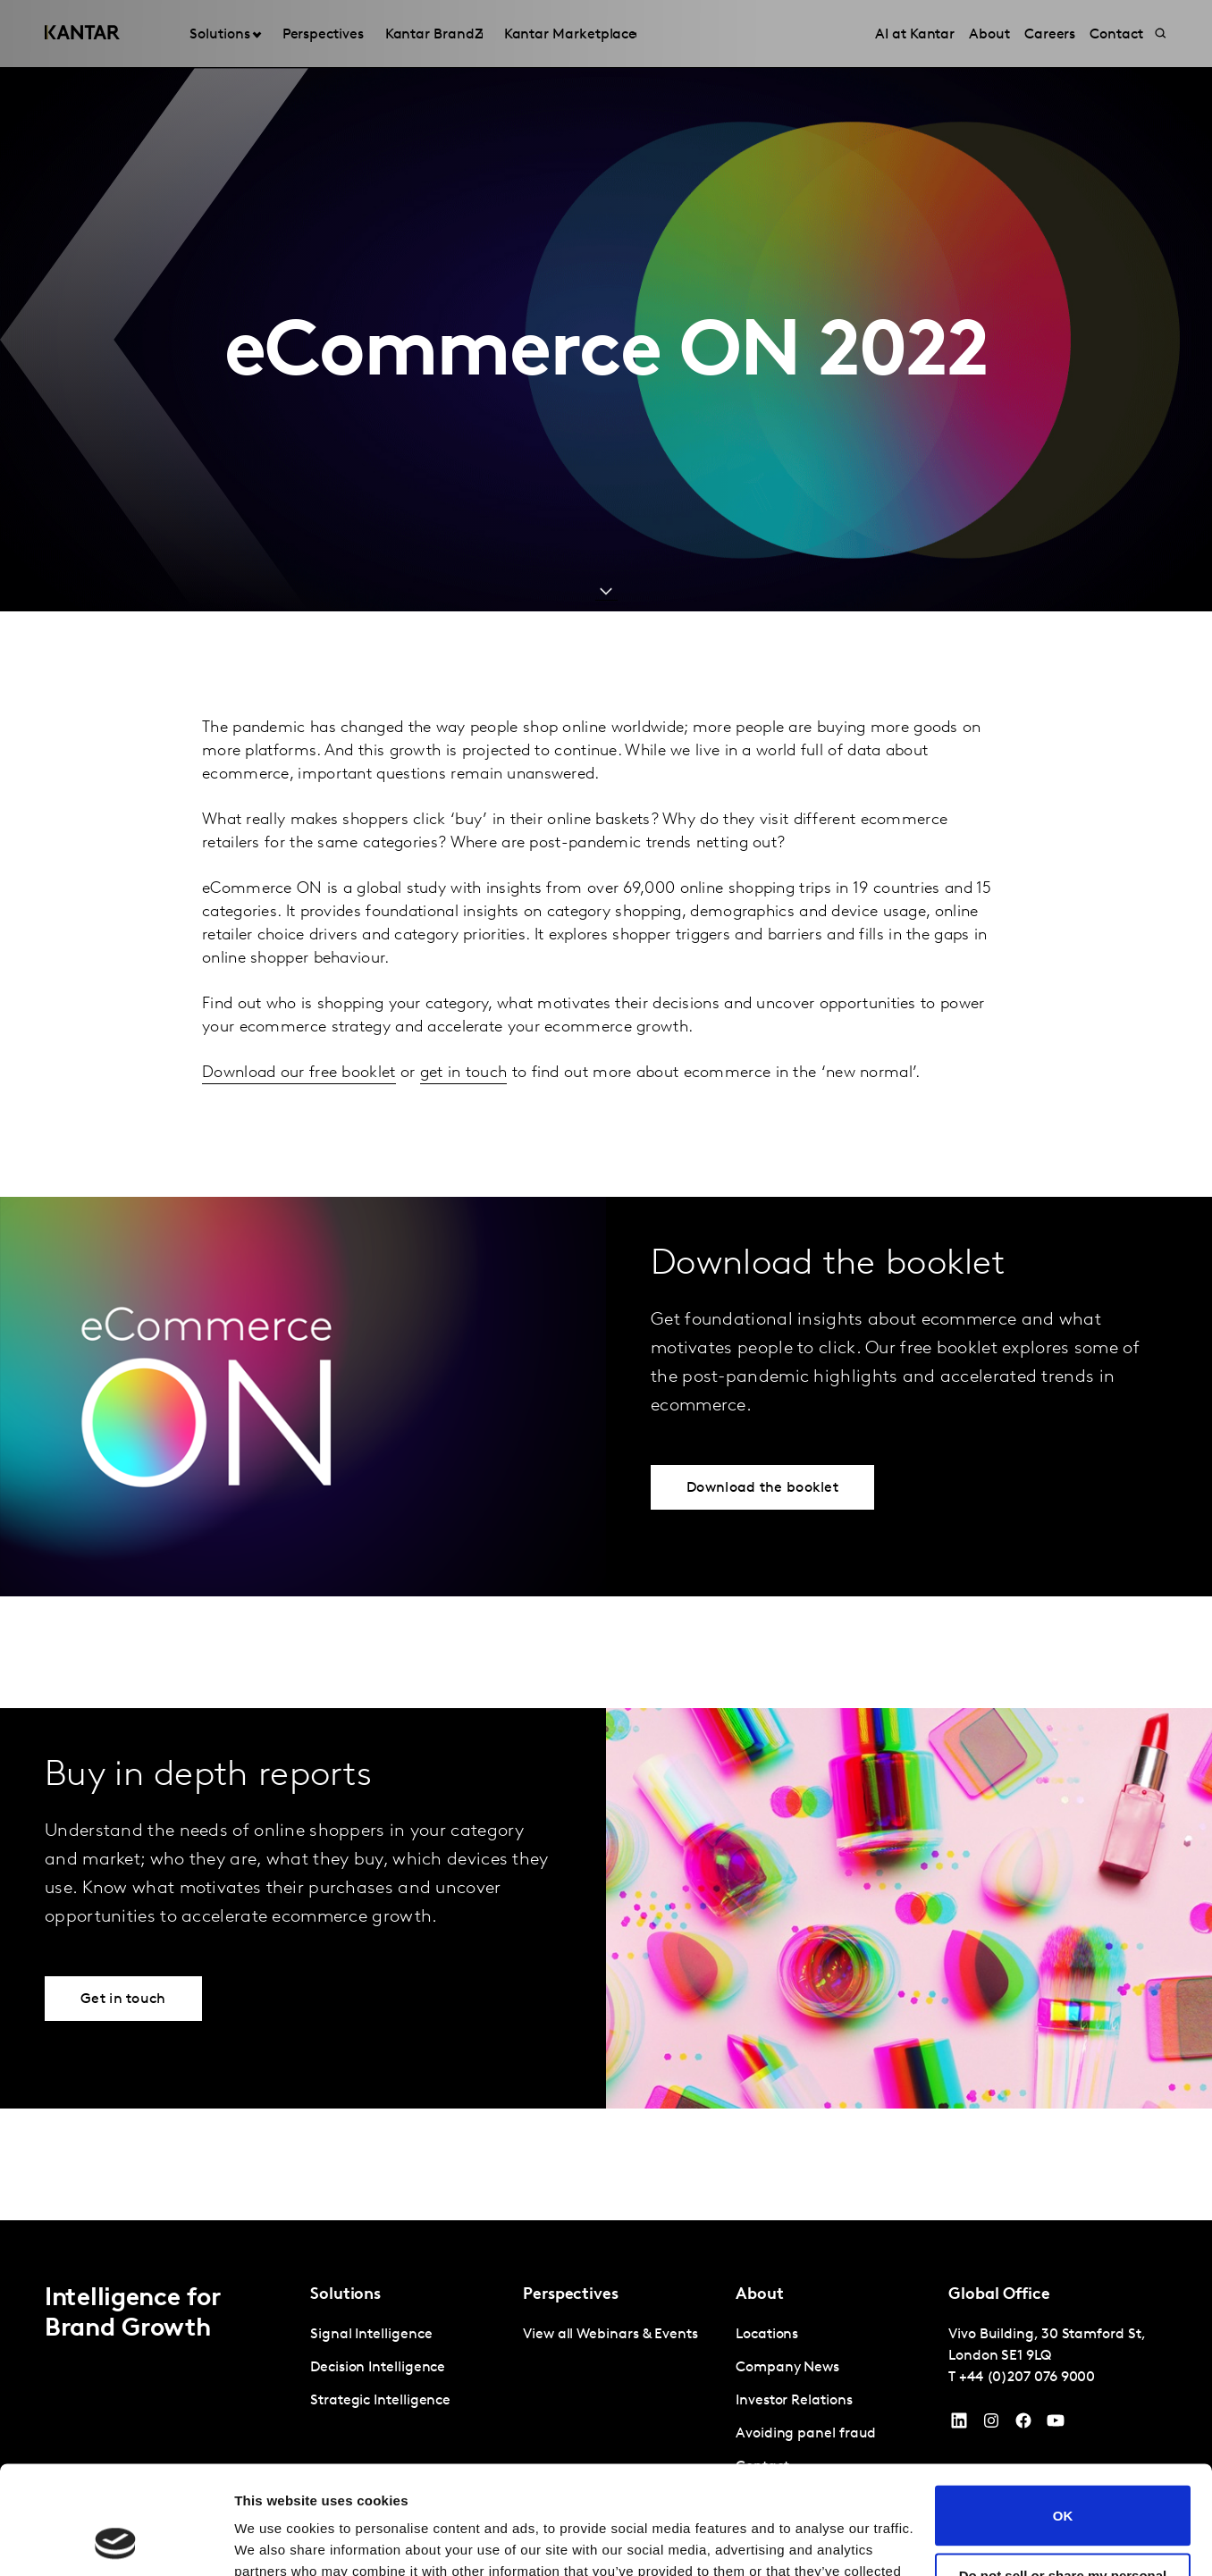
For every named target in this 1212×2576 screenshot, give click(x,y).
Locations (767, 2335)
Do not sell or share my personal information (1063, 2481)
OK (1063, 2413)
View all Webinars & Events (610, 2335)
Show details (275, 2540)
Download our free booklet (299, 1073)
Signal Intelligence (371, 2335)
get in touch (464, 1073)
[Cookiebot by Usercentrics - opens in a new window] (116, 2541)
